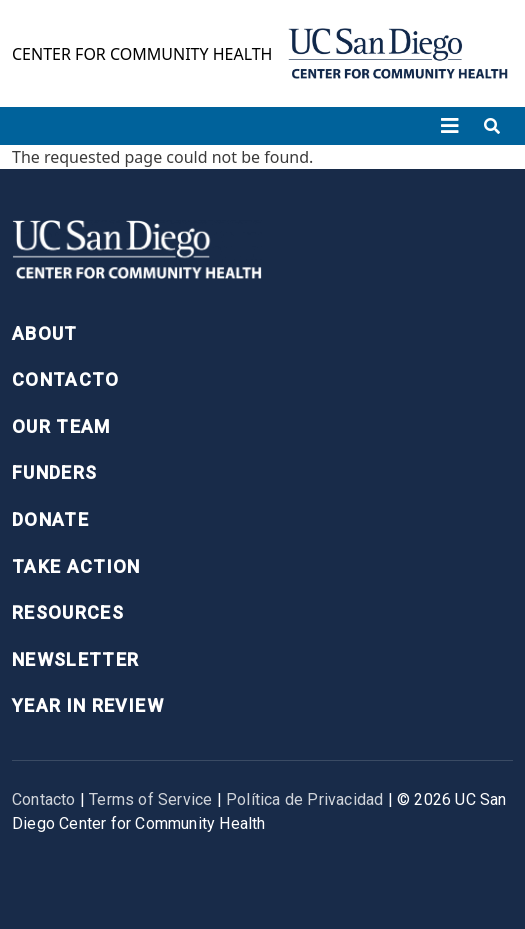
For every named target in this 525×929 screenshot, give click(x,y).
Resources (68, 612)
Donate (50, 519)
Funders (54, 472)
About (45, 333)
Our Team (61, 426)
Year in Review (88, 705)
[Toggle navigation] (450, 126)
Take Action (76, 566)
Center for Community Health (142, 54)
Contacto (66, 379)
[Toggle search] (492, 126)
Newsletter (76, 659)
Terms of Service (150, 799)
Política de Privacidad (304, 799)
